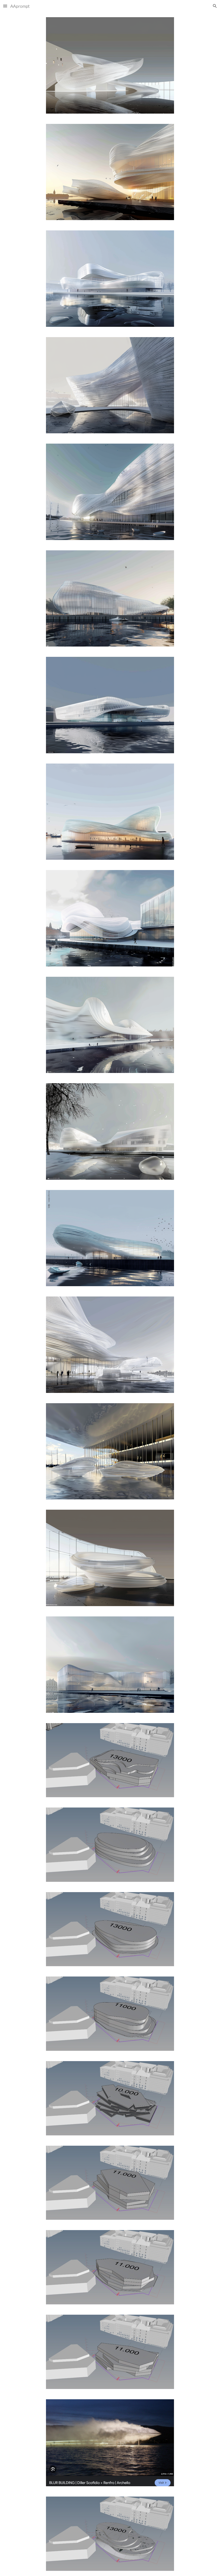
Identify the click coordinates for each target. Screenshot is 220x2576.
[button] (5, 6)
